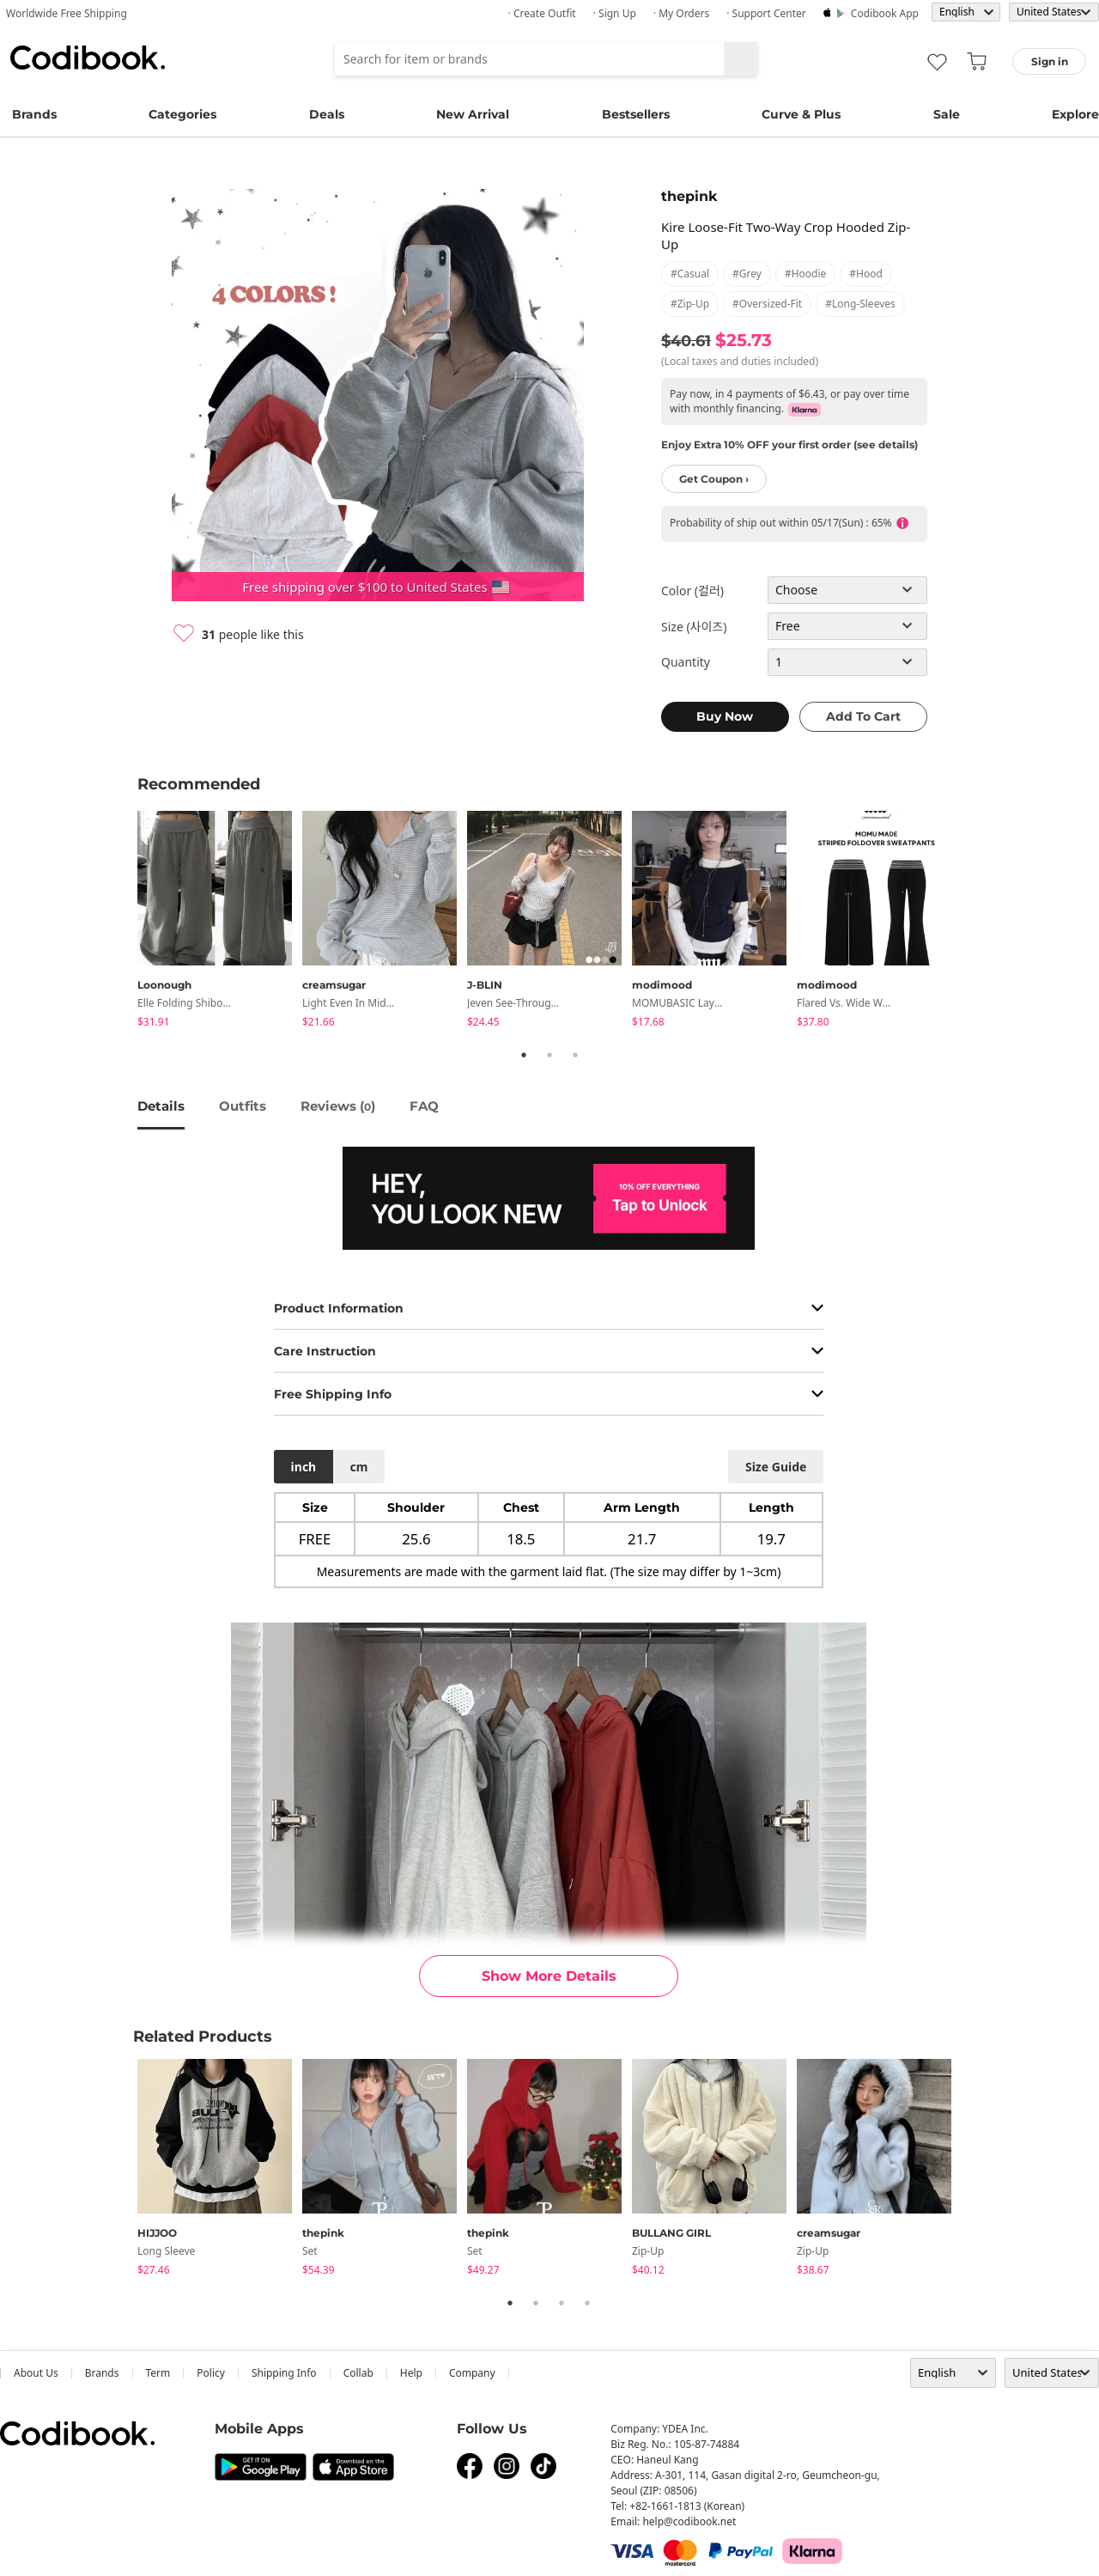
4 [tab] (587, 2302)
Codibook (87, 57)
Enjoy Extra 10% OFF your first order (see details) (789, 444)
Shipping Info (284, 2373)
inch (304, 1467)
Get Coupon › (714, 478)
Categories (182, 114)
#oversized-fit (767, 303)
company (472, 2373)
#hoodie (805, 273)
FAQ (424, 1106)
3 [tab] (575, 1054)
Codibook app (885, 13)
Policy (211, 2373)
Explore (1075, 114)
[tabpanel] (219, 922)
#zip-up (690, 303)
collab (358, 2373)
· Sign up (614, 13)
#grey (747, 273)
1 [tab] (523, 1054)
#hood (866, 273)
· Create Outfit (542, 13)
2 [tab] (549, 1054)
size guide (775, 1467)
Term (158, 2373)
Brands (34, 114)
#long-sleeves (860, 303)
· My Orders (681, 13)
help (411, 2373)
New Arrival (472, 114)
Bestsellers (636, 114)
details (161, 1106)
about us (36, 2373)
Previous (124, 921)
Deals (326, 114)
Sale (946, 114)
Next (974, 921)
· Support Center (766, 13)
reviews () (338, 1106)
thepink (689, 196)
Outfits (242, 1106)
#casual (690, 273)
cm (358, 1467)
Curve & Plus (801, 114)
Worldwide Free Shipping (66, 13)
